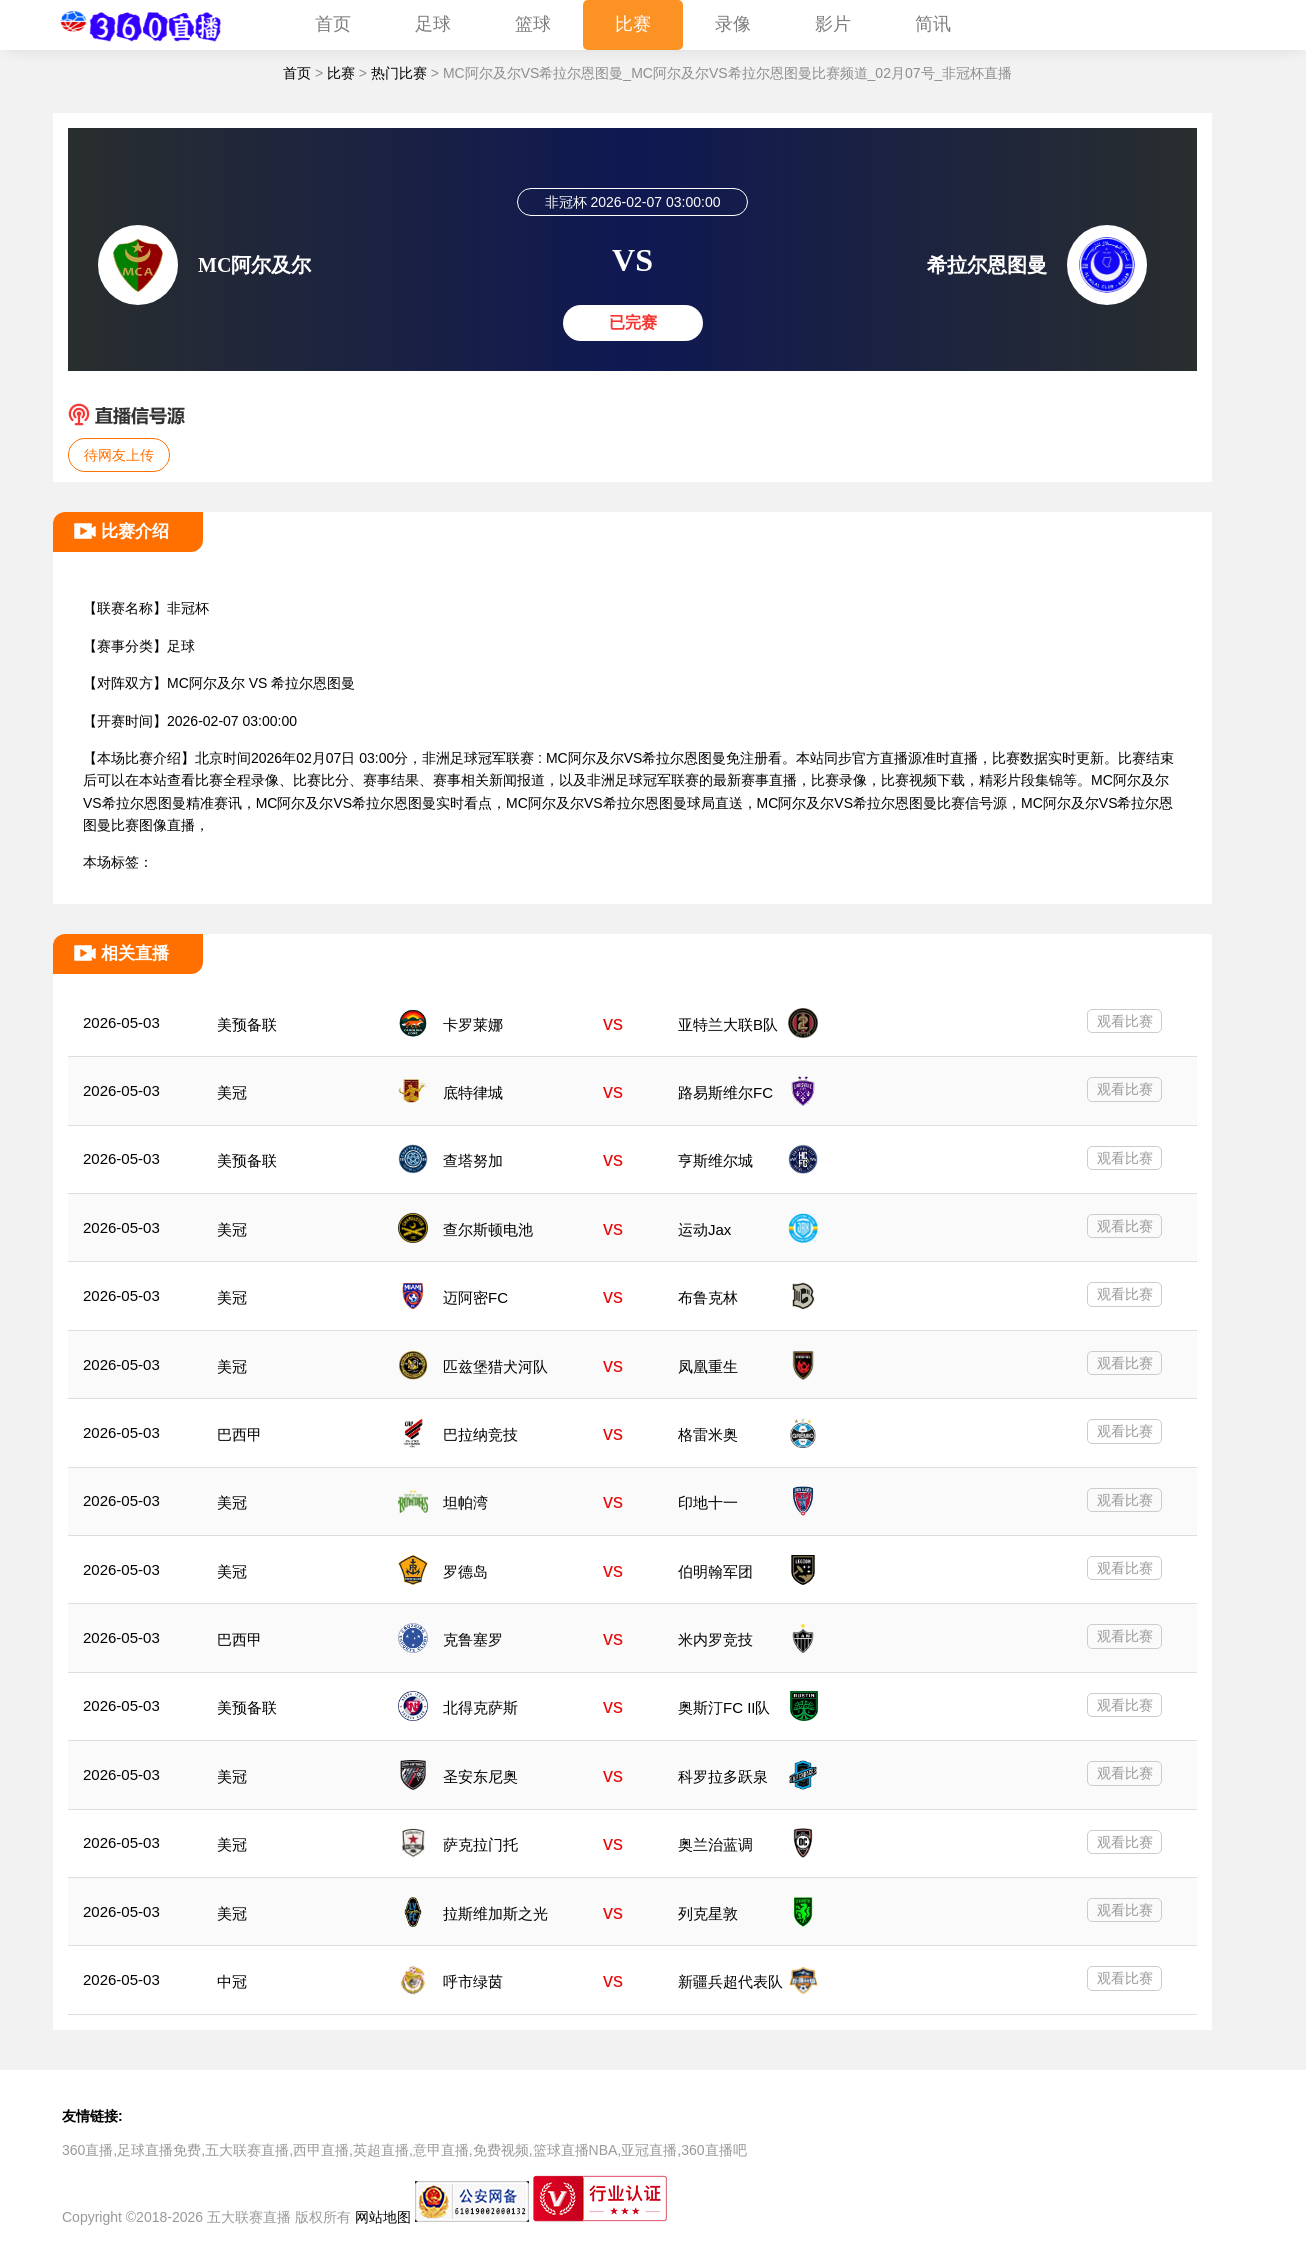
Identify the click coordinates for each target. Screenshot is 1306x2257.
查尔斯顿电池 (488, 1229)
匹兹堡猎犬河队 (495, 1366)
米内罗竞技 (715, 1639)
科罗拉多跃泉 (723, 1776)
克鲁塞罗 (473, 1639)
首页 (333, 24)
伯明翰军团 (715, 1571)
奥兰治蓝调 (715, 1844)
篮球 (533, 24)
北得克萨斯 (480, 1707)
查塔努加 (473, 1160)
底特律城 (473, 1092)
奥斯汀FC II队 (724, 1707)
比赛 (633, 24)
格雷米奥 (708, 1434)
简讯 (933, 24)
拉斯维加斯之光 (495, 1913)
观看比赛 (1125, 1021)
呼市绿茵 (473, 1981)
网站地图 (383, 2217)
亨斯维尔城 (715, 1160)
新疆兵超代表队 (730, 1981)
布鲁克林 (708, 1297)
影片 (833, 24)
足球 (433, 24)
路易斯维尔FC (725, 1092)
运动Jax (704, 1229)
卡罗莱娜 (473, 1024)
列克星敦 (708, 1913)
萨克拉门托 (480, 1844)
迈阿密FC (475, 1297)
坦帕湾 (465, 1502)
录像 (733, 24)
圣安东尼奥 (480, 1776)
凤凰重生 (708, 1366)
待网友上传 (119, 455)
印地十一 (708, 1502)
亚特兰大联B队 (728, 1024)
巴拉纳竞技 (480, 1434)
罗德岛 (465, 1571)
